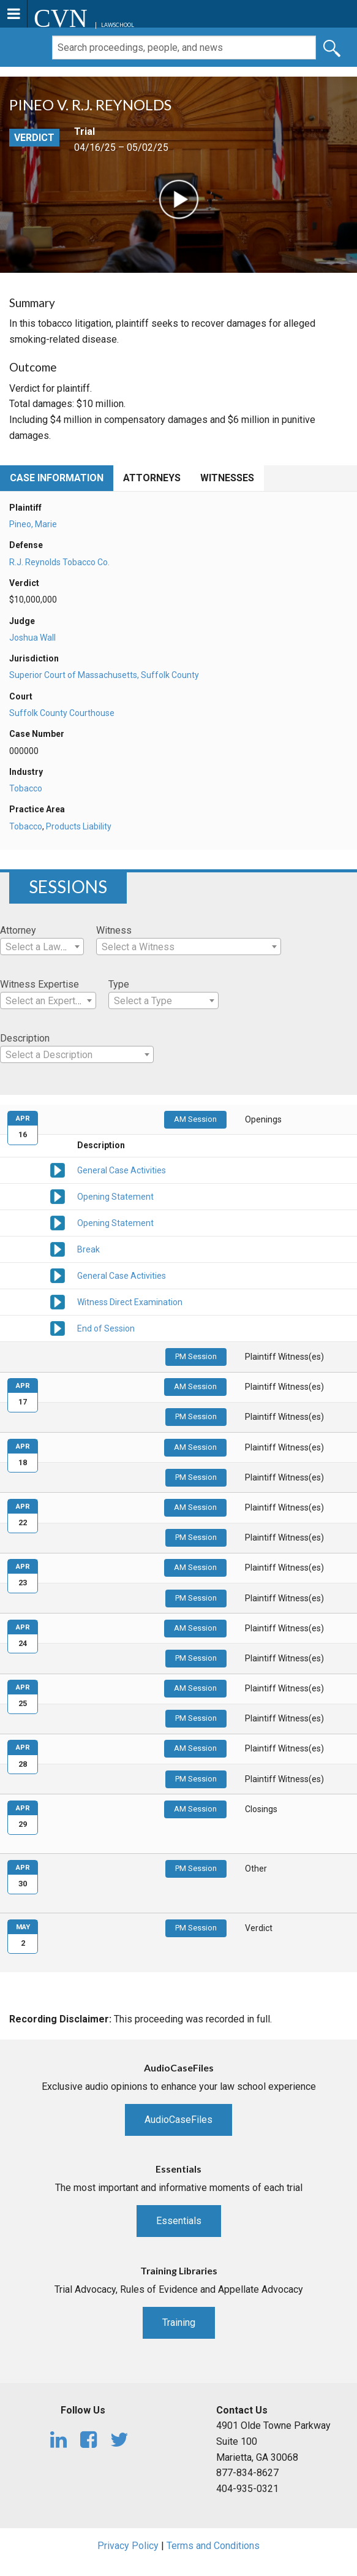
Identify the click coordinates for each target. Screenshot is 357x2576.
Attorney (18, 930)
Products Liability (78, 826)
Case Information (56, 478)
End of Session (106, 1328)
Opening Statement (115, 1197)
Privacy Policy (128, 2545)
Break (88, 1249)
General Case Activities (121, 1170)
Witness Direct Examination (129, 1302)
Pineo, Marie (33, 524)
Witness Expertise (39, 984)
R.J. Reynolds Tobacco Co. (59, 562)
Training (178, 2322)
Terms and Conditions (213, 2545)
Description (25, 1038)
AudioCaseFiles (178, 2119)
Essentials (178, 2221)
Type (118, 984)
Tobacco (25, 788)
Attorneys (152, 478)
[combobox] (42, 946)
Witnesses (227, 478)
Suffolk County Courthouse (62, 713)
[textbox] (42, 947)
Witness (114, 930)
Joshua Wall (32, 637)
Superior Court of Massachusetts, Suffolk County (104, 675)
